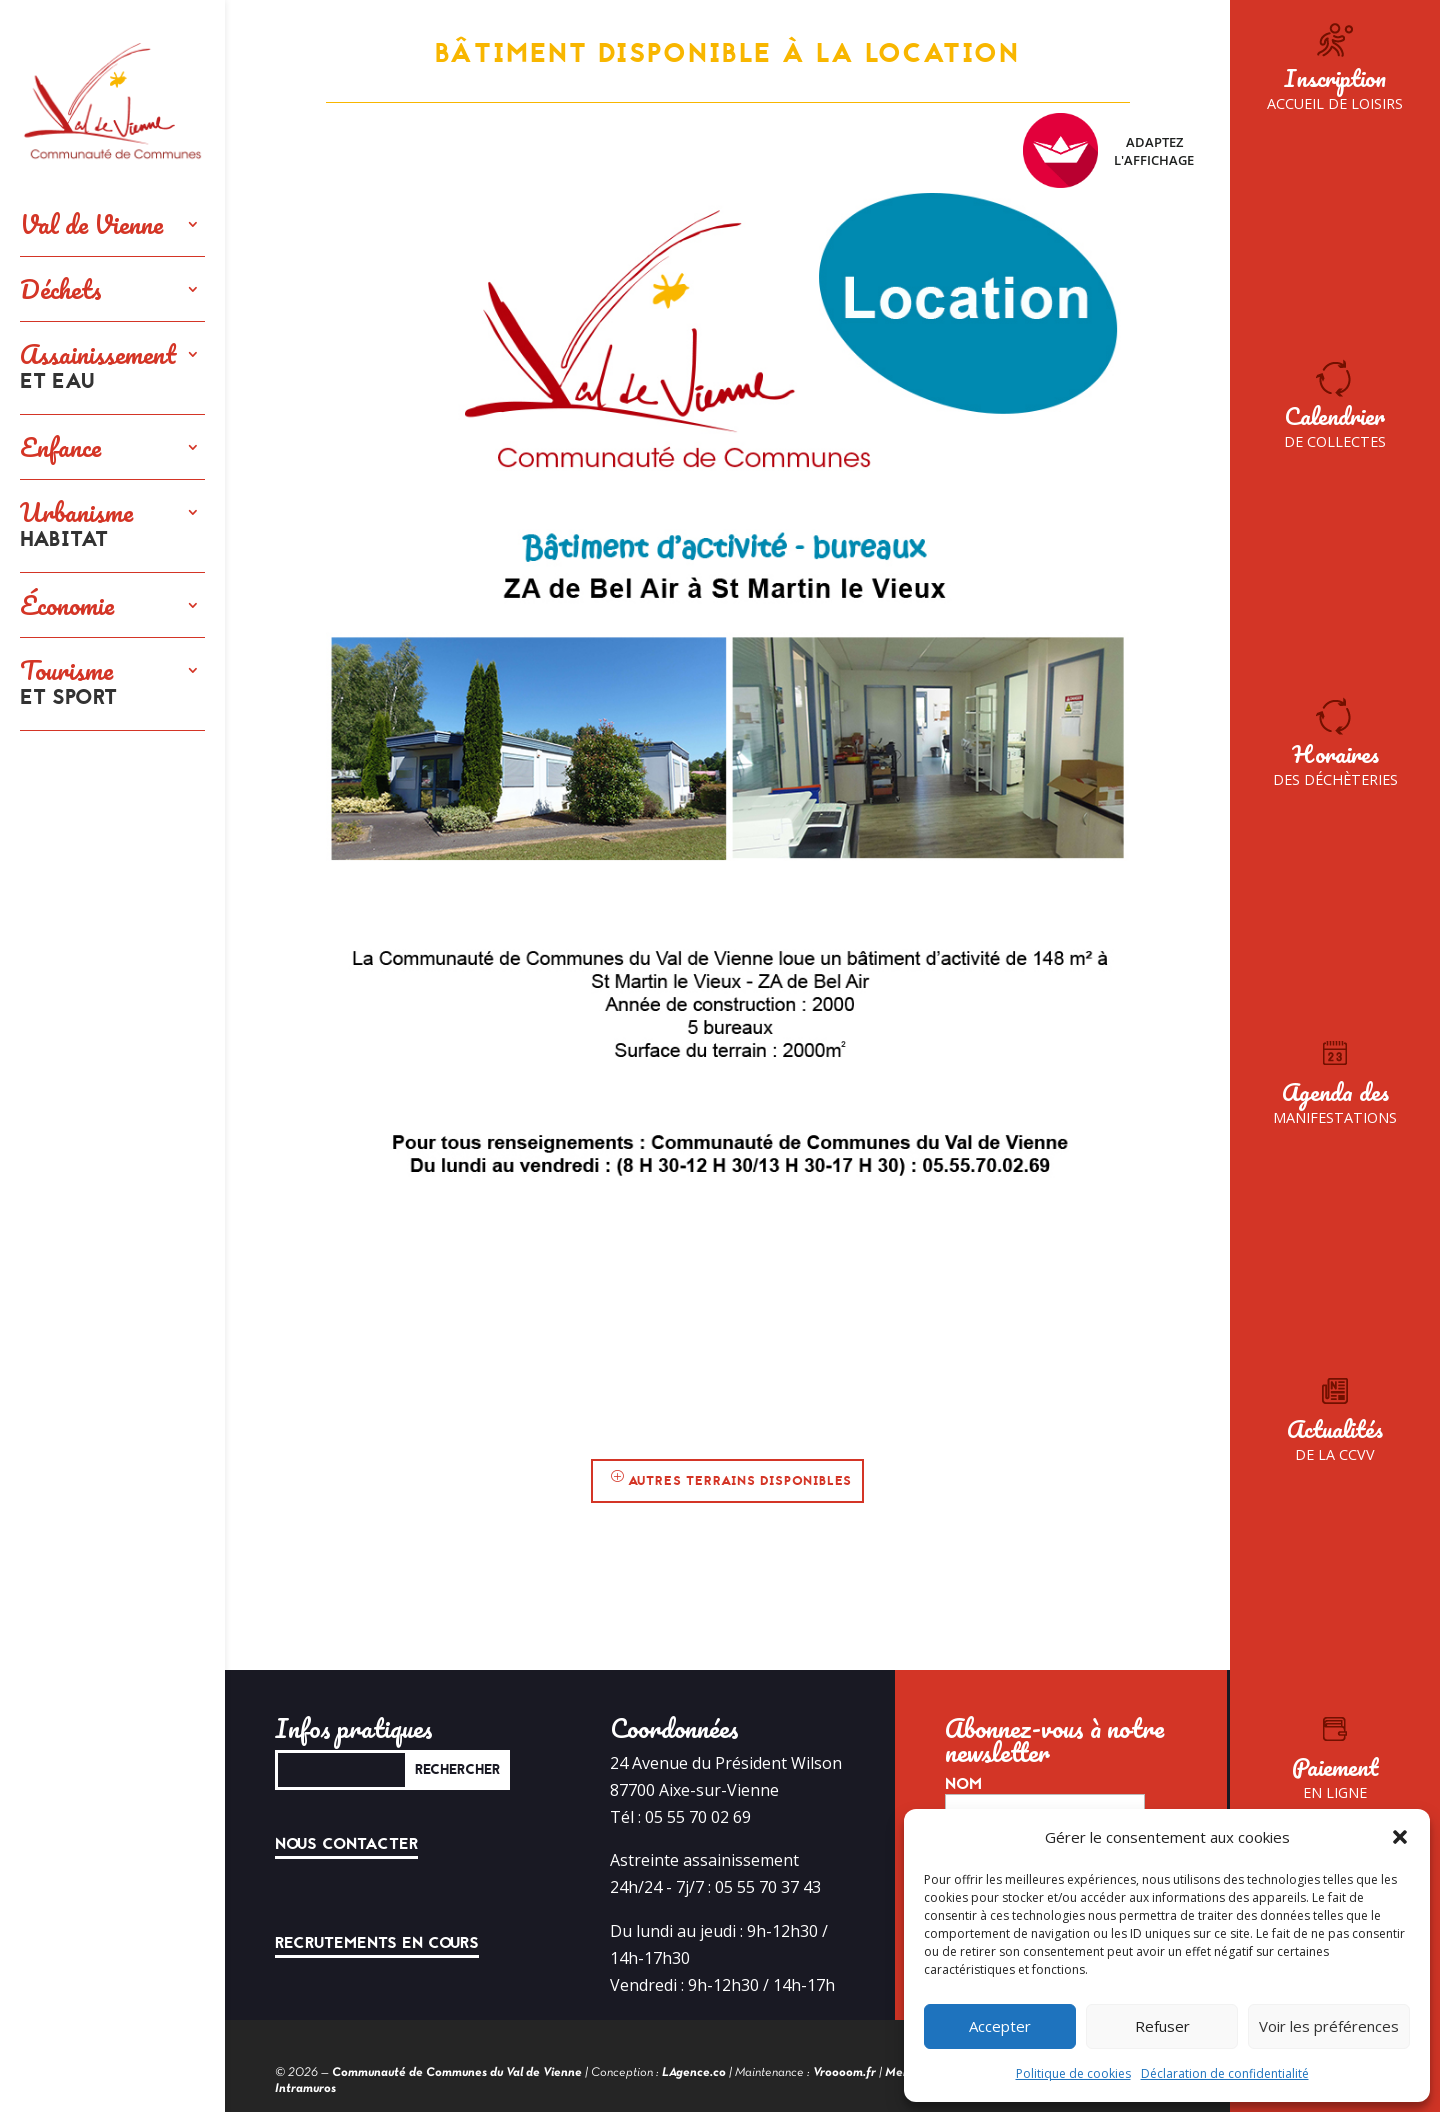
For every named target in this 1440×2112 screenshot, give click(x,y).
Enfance (60, 447)
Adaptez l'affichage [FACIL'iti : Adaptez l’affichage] (1108, 150)
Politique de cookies (1073, 2073)
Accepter (1000, 2026)
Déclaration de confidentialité (1225, 2073)
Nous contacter (346, 1844)
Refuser (1162, 2026)
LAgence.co (694, 2073)
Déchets (61, 289)
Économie (67, 605)
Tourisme (68, 684)
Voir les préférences (1329, 2026)
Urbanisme (76, 526)
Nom (963, 1784)
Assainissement (98, 368)
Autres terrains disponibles (740, 1481)
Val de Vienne (91, 224)
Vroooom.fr (844, 2073)
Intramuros (305, 2089)
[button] (1400, 1837)
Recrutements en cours (377, 1943)
